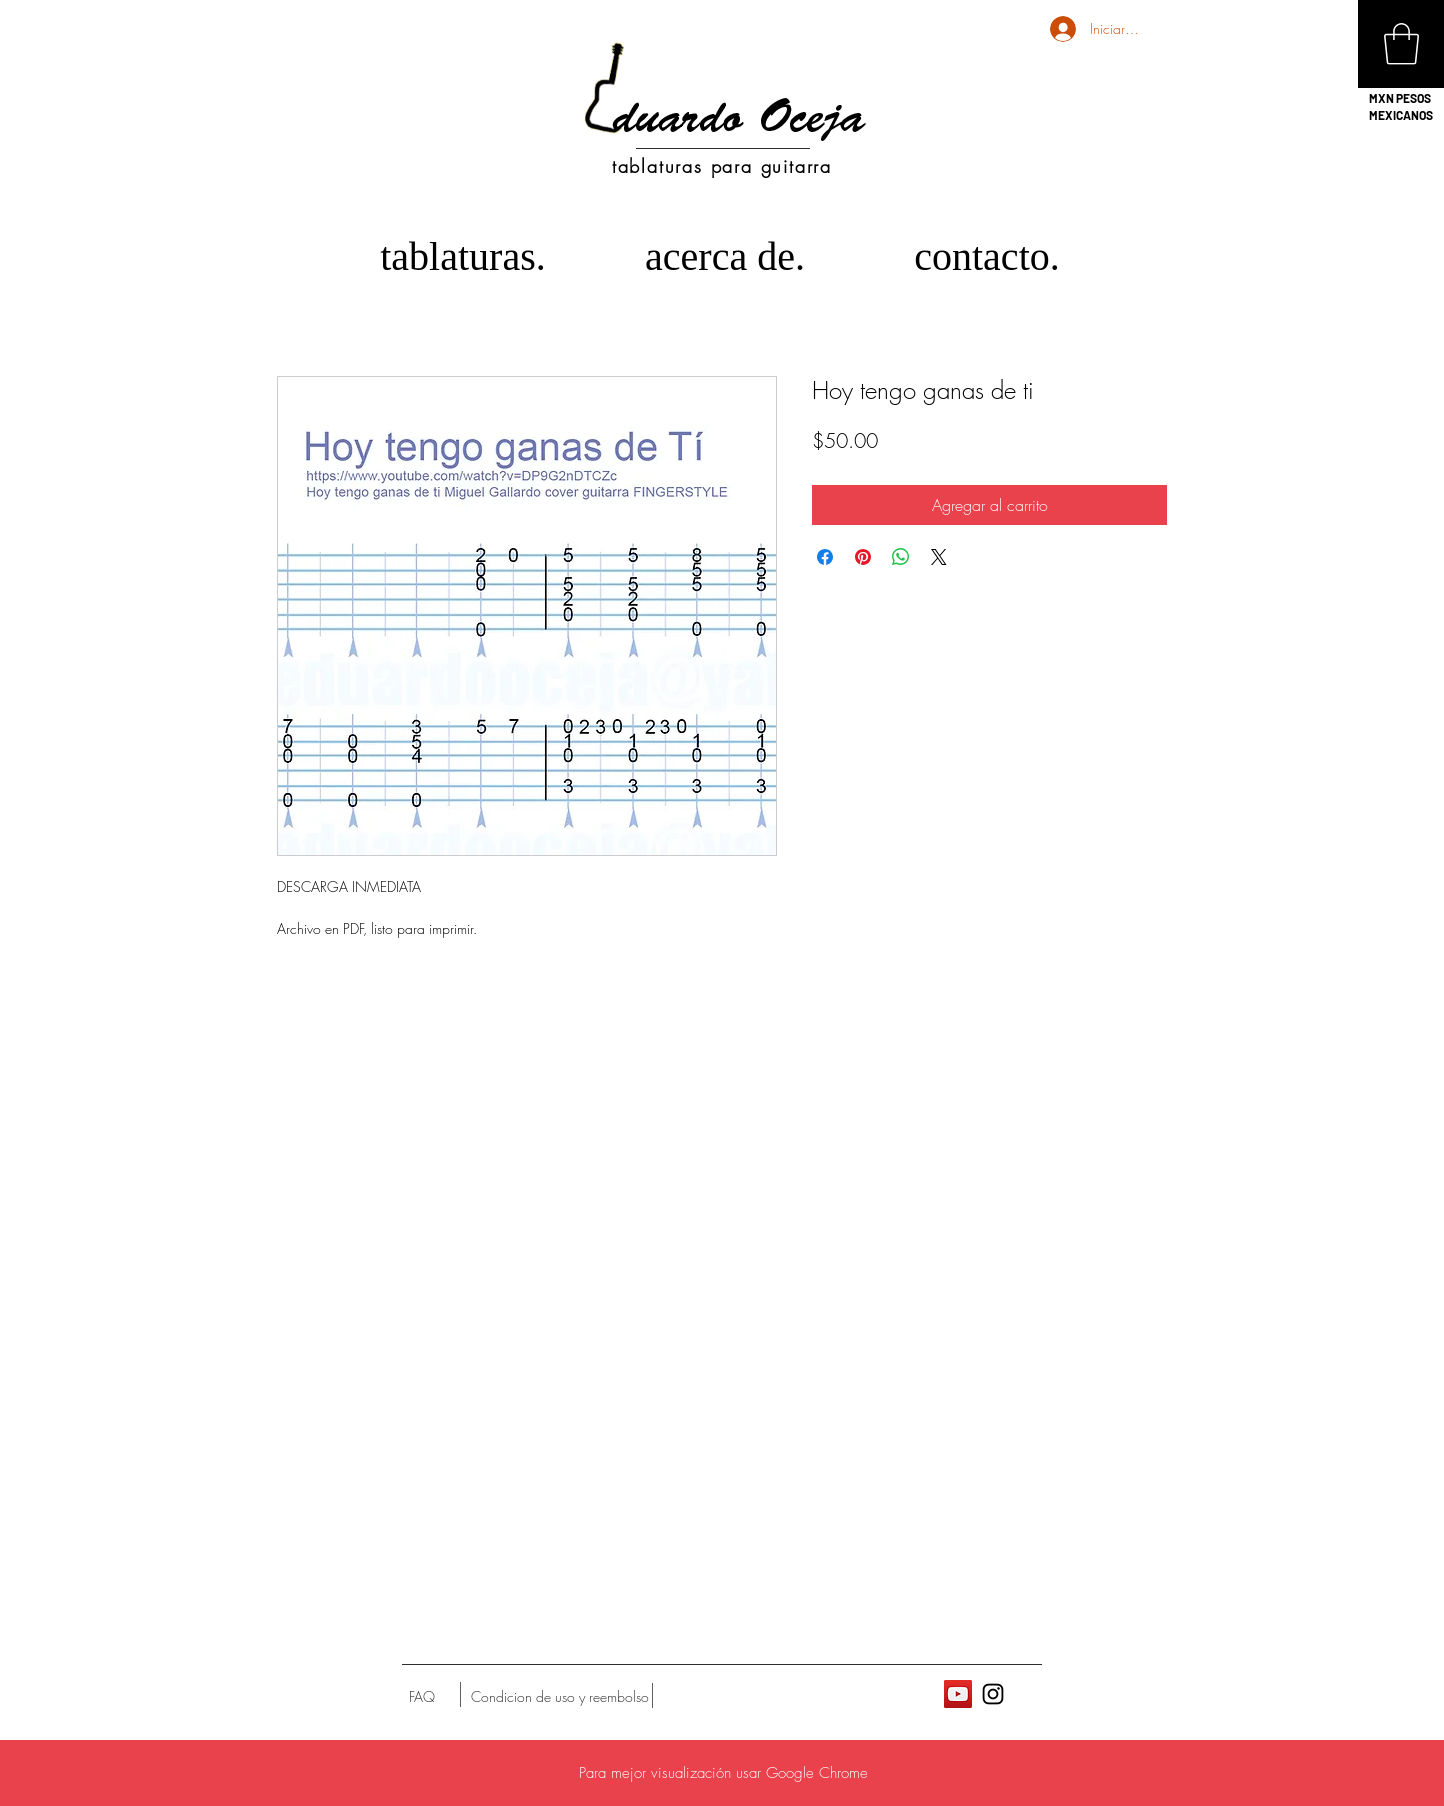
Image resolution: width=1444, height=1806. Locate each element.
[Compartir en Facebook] (825, 557)
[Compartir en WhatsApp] (901, 557)
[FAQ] (422, 1697)
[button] (1401, 44)
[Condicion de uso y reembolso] (560, 1697)
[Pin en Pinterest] (863, 557)
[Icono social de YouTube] (958, 1694)
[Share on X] (939, 557)
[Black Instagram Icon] (993, 1694)
